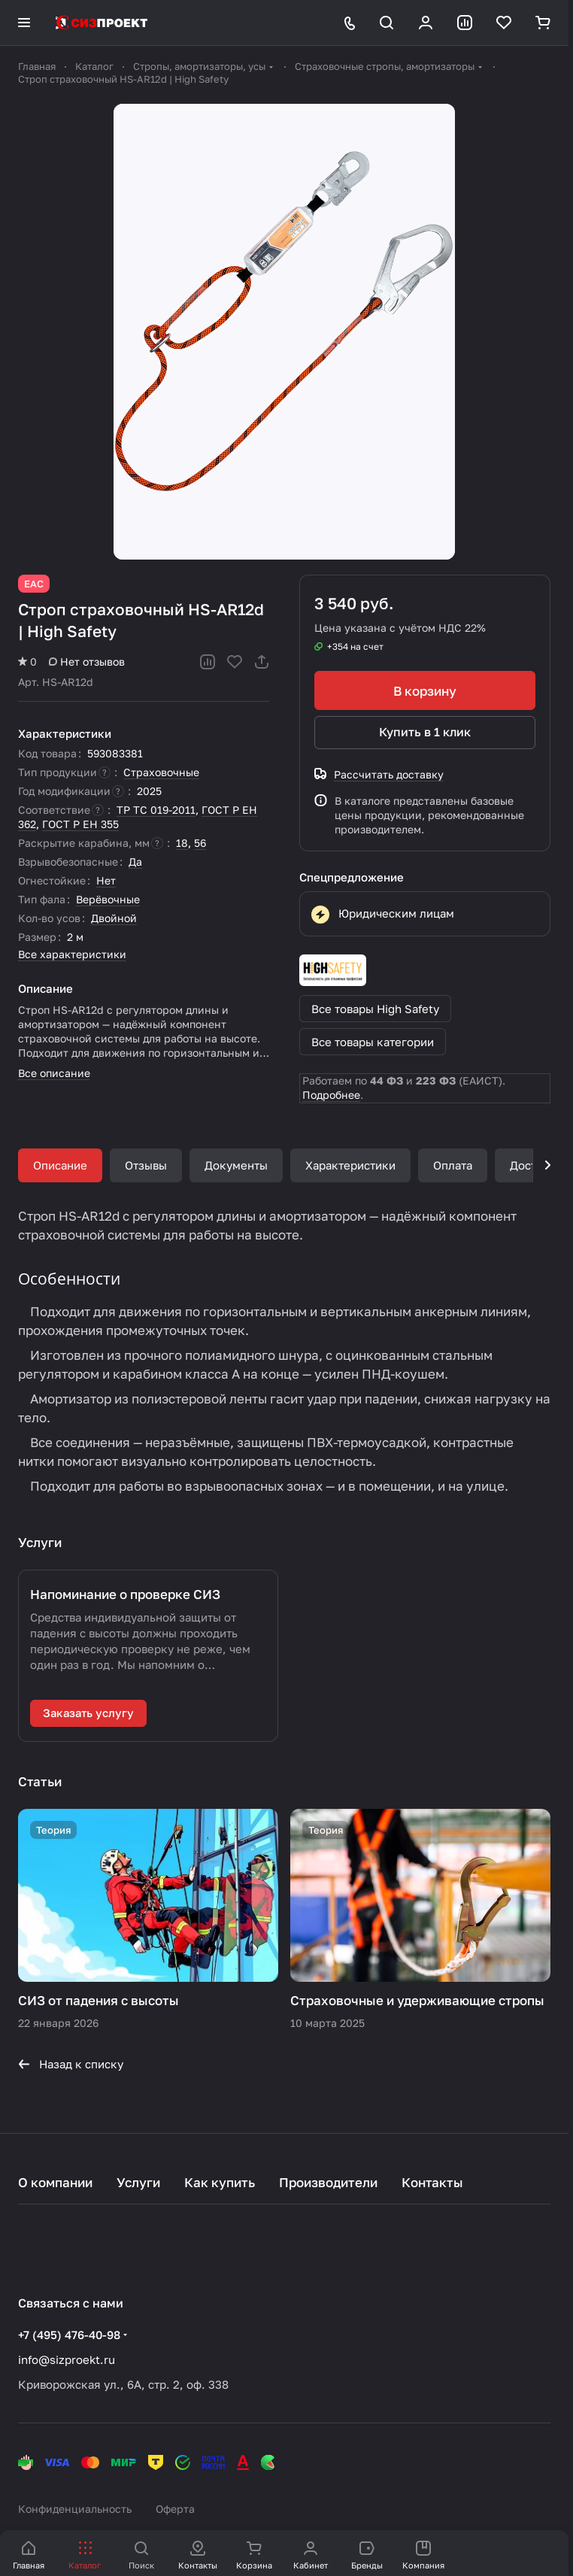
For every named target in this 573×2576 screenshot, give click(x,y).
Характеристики (350, 1165)
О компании (55, 2182)
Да (135, 861)
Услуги (138, 2182)
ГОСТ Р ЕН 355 (80, 824)
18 (182, 842)
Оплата (452, 1165)
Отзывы (146, 1165)
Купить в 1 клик (425, 731)
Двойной (114, 918)
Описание (60, 1165)
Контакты (432, 2182)
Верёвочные (108, 899)
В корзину (424, 691)
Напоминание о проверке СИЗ (125, 1594)
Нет (106, 880)
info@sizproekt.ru (66, 2359)
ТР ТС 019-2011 (156, 809)
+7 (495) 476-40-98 (69, 2334)
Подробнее (331, 1095)
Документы (236, 1165)
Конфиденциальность (75, 2508)
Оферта (175, 2508)
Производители (328, 2182)
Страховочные (161, 772)
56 (200, 842)
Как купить (219, 2182)
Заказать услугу (88, 1712)
